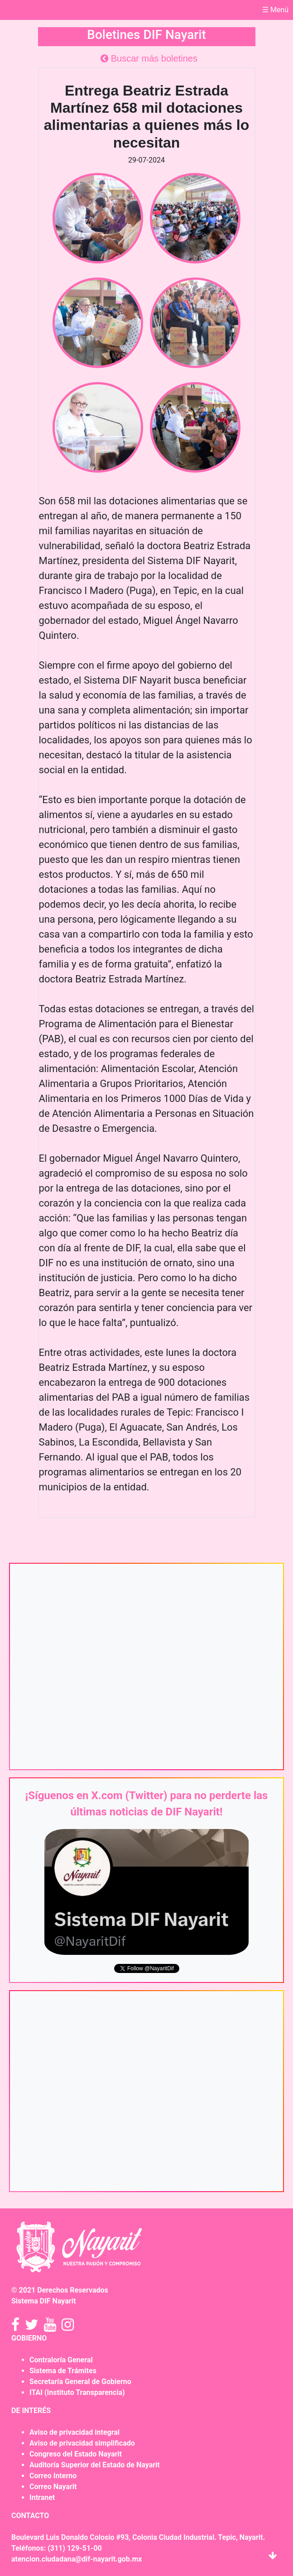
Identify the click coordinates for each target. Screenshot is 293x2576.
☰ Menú (275, 9)
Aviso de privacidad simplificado (82, 2443)
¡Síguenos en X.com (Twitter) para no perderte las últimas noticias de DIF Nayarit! (146, 1803)
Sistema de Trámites (62, 2370)
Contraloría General (61, 2360)
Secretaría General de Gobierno (80, 2381)
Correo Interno (53, 2475)
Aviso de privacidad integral (74, 2432)
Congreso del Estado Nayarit (75, 2454)
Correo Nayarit (53, 2486)
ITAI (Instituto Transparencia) (77, 2392)
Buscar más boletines (149, 58)
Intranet (42, 2497)
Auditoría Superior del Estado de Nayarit (94, 2465)
